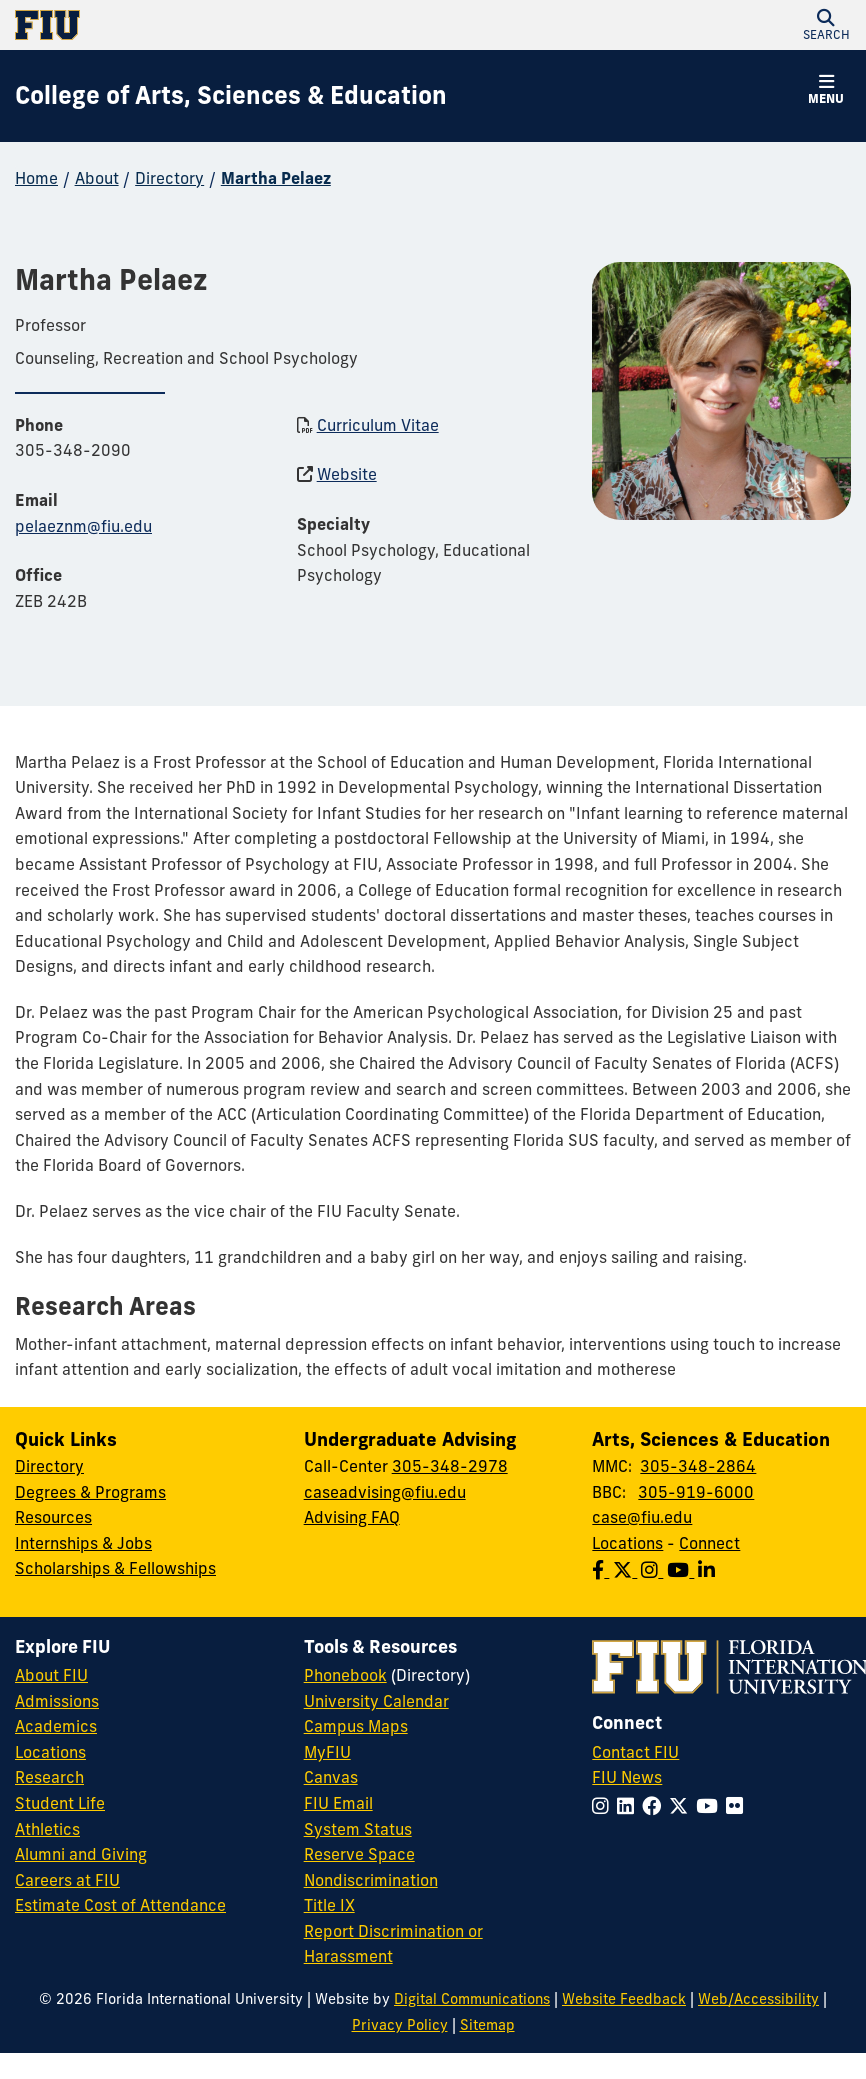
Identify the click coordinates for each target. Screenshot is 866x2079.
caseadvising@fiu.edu (385, 1492)
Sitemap (487, 2025)
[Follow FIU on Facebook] (655, 1806)
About (97, 178)
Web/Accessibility (758, 1999)
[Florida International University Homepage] (224, 25)
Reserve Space (359, 1854)
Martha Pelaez (276, 178)
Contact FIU (635, 1752)
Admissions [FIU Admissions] (57, 1701)
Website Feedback (624, 1999)
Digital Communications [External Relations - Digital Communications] (472, 1999)
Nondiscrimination (371, 1880)
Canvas (331, 1777)
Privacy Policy (400, 2025)
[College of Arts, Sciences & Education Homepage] (231, 96)
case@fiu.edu (642, 1517)
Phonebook (345, 1675)
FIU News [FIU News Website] (627, 1777)
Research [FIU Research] (49, 1777)
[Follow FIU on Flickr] (738, 1806)
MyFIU (327, 1752)
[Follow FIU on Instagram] (604, 1806)
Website (347, 474)
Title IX (329, 1905)
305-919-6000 (696, 1492)
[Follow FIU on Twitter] (682, 1806)
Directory (169, 178)
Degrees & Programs (90, 1492)
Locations (627, 1543)
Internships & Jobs (83, 1543)
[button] (826, 25)
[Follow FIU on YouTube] (711, 1806)
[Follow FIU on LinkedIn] (629, 1806)
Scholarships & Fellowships (115, 1568)
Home (36, 178)
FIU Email (338, 1803)
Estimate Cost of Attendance (120, 1905)
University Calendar (376, 1701)
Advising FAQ (352, 1517)
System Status (358, 1829)
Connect (709, 1543)
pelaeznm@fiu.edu (83, 526)
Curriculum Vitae (378, 425)
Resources (53, 1517)
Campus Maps (356, 1726)
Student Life (60, 1803)
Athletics (47, 1829)
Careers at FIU (67, 1880)
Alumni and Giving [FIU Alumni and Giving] (81, 1854)
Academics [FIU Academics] (56, 1726)
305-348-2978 (450, 1466)
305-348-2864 (698, 1466)
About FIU (51, 1675)
